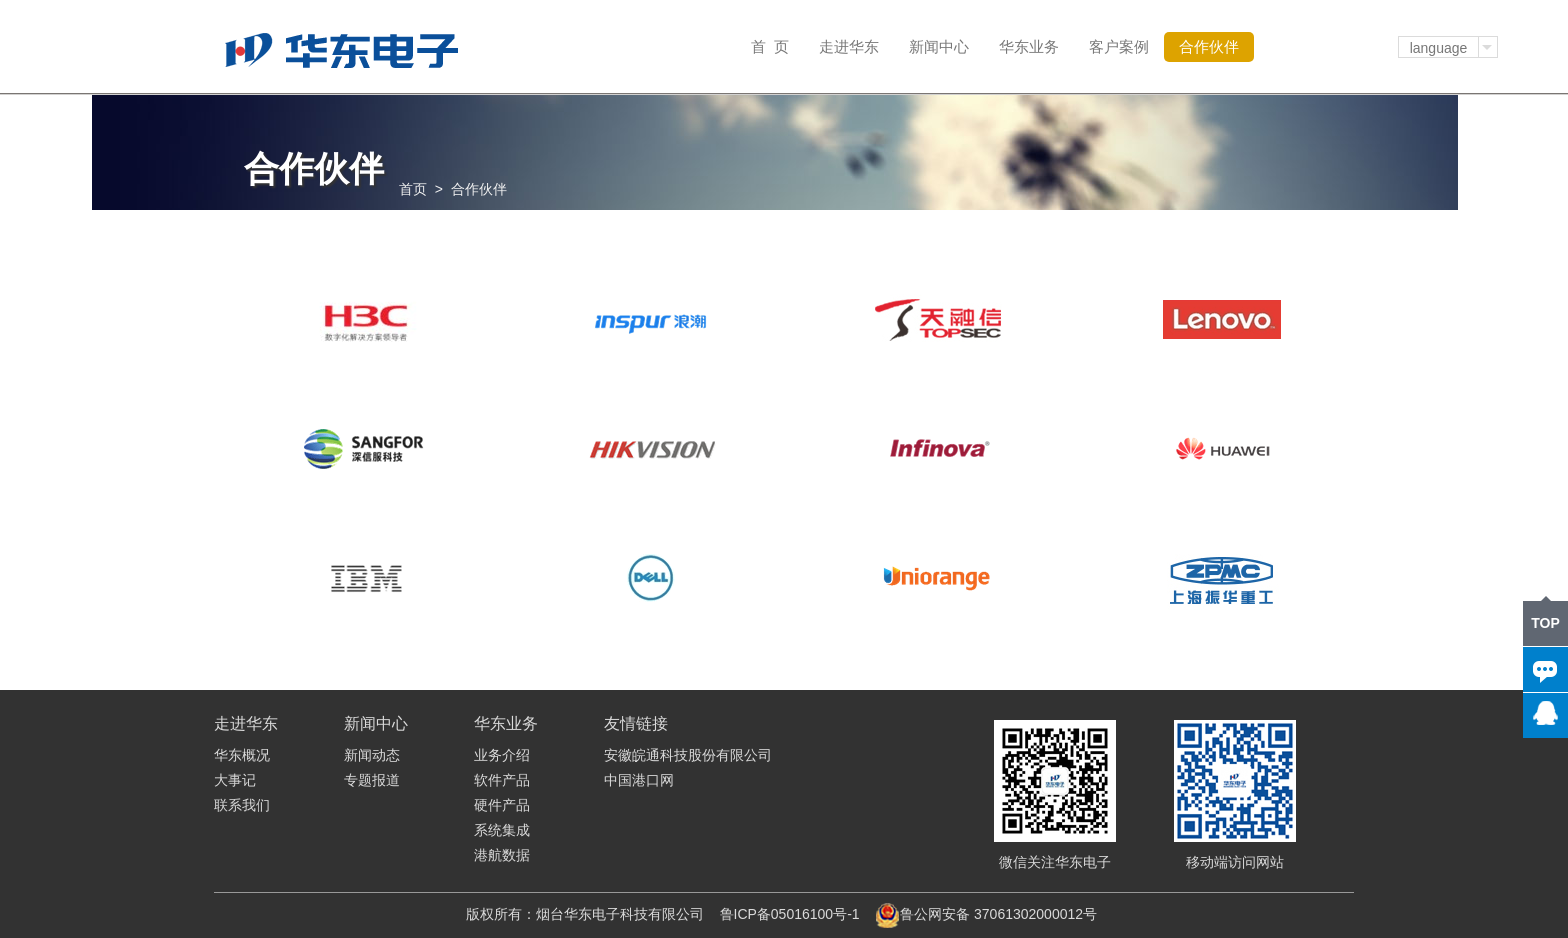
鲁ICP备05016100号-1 (790, 914)
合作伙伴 (1209, 46)
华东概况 (242, 755)
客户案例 (1119, 46)
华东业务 (1029, 46)
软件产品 (502, 780)
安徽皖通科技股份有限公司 (688, 755)
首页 (413, 189)
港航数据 (502, 855)
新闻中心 (939, 46)
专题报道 (372, 780)
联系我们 (242, 805)
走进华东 (849, 46)
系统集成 (502, 830)
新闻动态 (372, 755)
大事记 (235, 780)
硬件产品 (502, 805)
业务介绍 (502, 755)
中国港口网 (639, 780)
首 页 (770, 46)
